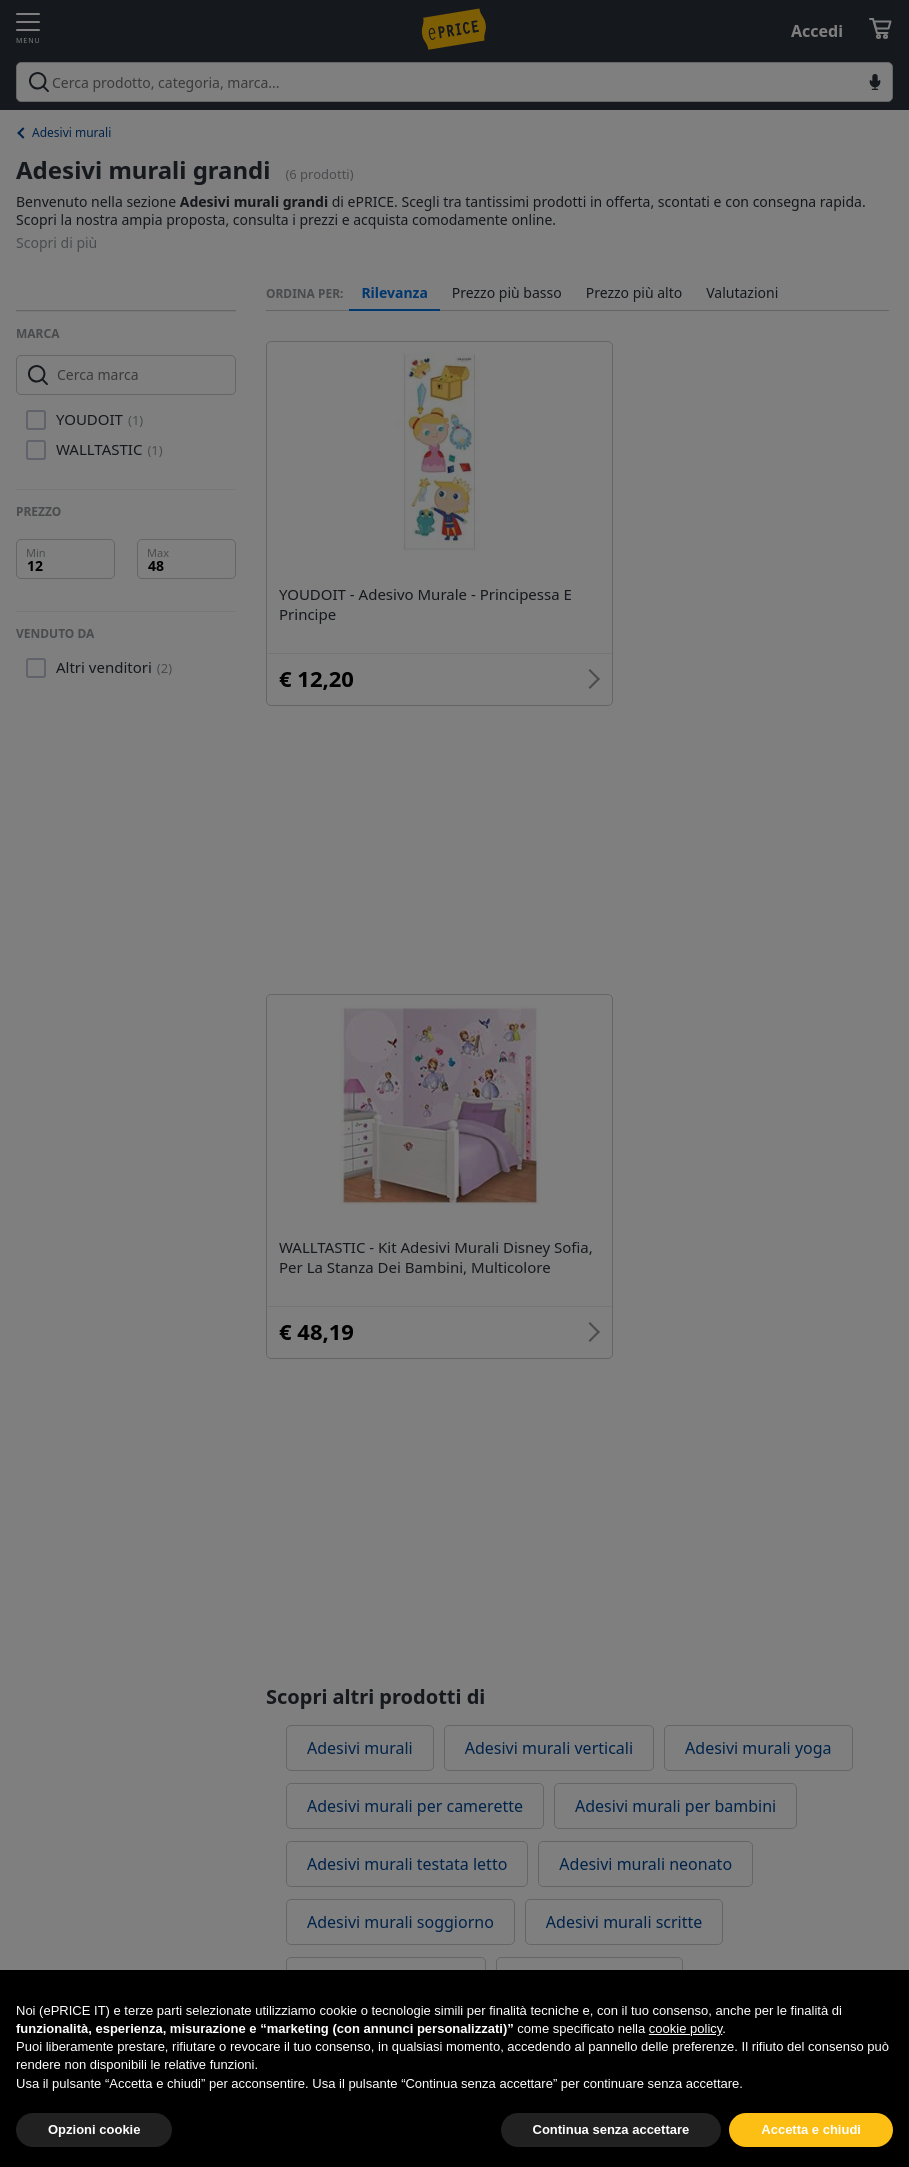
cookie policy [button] (685, 2056)
